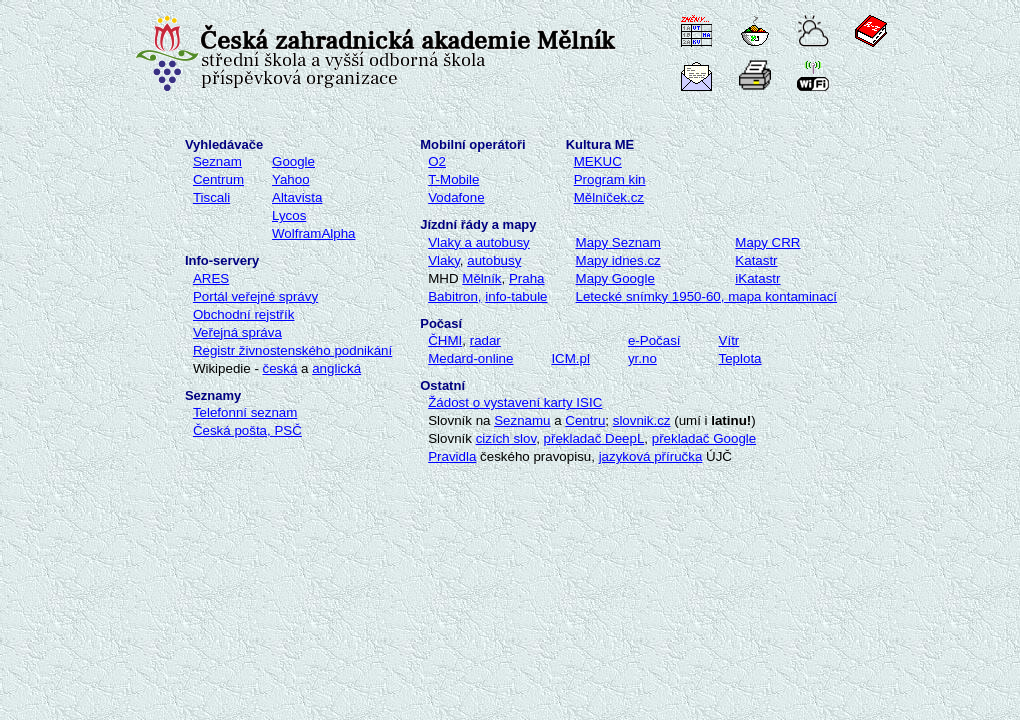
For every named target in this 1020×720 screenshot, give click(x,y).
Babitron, (454, 296)
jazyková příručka (651, 456)
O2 (437, 161)
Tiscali (211, 197)
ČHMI (445, 340)
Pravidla (452, 456)
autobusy (494, 260)
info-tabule (516, 296)
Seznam (217, 161)
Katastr (756, 260)
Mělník (481, 278)
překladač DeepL (594, 438)
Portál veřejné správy (255, 296)
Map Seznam (618, 242)
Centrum (218, 179)
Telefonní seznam (245, 412)
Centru (585, 420)
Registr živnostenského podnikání (292, 350)
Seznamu (522, 420)
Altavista (297, 197)
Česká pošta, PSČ (247, 430)
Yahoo (291, 179)
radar (485, 340)
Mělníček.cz (609, 197)
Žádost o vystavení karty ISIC (515, 402)
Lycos (289, 215)
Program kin (610, 179)
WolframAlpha (313, 233)
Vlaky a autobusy (479, 242)
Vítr (729, 340)
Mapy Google (615, 278)
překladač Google (704, 438)
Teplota (740, 358)
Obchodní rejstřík (243, 314)
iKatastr (757, 278)
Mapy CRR (767, 242)
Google (293, 161)
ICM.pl (570, 358)
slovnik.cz (642, 420)
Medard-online (470, 358)
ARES (211, 278)
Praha (527, 278)
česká (280, 368)
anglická (336, 368)
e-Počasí (654, 340)
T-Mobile (453, 179)
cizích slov (506, 438)
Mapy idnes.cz (618, 260)
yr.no (642, 358)
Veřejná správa (237, 332)
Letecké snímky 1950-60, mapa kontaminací (707, 296)
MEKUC (598, 161)
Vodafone (456, 197)
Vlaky (444, 260)
